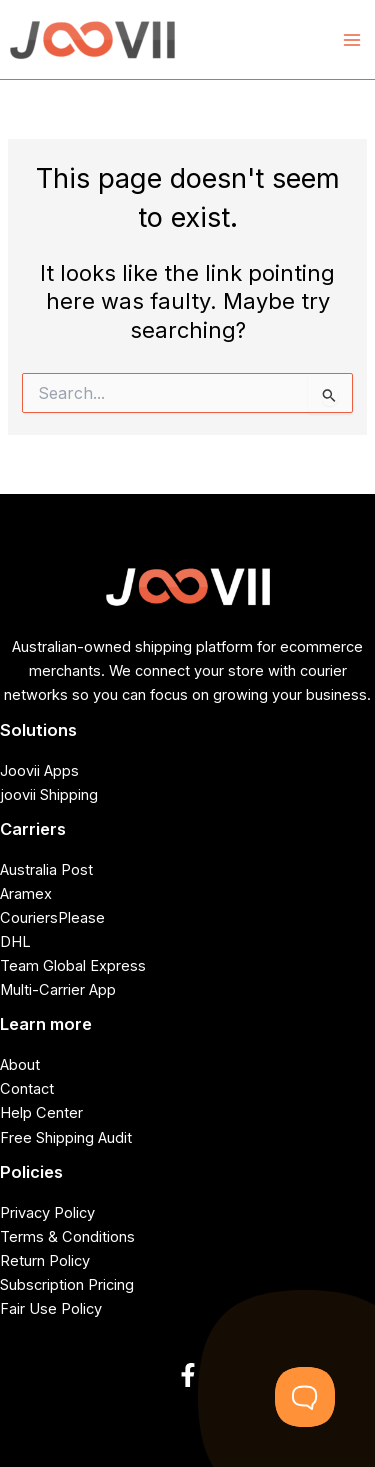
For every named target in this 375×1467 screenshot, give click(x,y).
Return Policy (45, 1261)
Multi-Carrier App (58, 990)
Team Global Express (73, 966)
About (20, 1065)
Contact (27, 1089)
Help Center (41, 1113)
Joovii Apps (39, 771)
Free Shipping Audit (66, 1138)
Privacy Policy (47, 1213)
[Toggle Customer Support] (305, 1397)
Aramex (26, 894)
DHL (15, 942)
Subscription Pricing (67, 1285)
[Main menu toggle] (352, 40)
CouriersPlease (52, 918)
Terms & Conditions (67, 1237)
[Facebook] (188, 1375)
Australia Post (46, 870)
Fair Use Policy (51, 1309)
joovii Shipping (49, 795)
